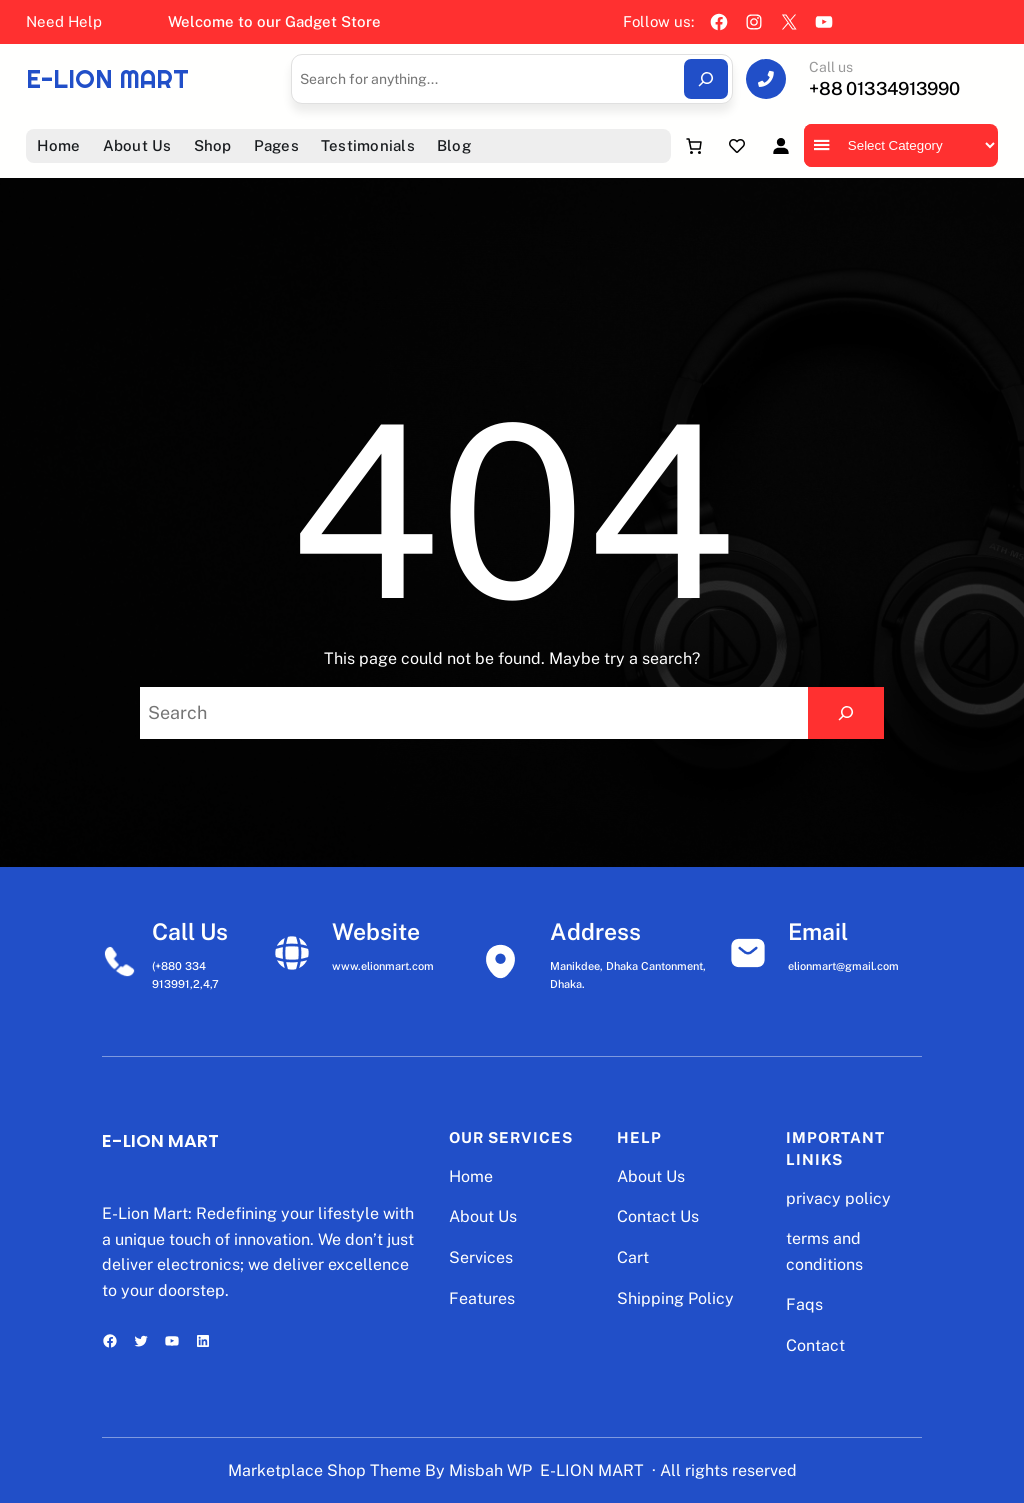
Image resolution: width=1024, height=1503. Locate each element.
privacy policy (838, 1198)
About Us (483, 1216)
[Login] (780, 145)
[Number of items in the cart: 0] (694, 146)
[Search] (706, 79)
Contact (815, 1345)
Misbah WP (490, 1470)
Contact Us (658, 1216)
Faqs (804, 1304)
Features (482, 1298)
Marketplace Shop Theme (324, 1470)
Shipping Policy (675, 1298)
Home (471, 1176)
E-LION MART (107, 79)
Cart (633, 1257)
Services (481, 1257)
